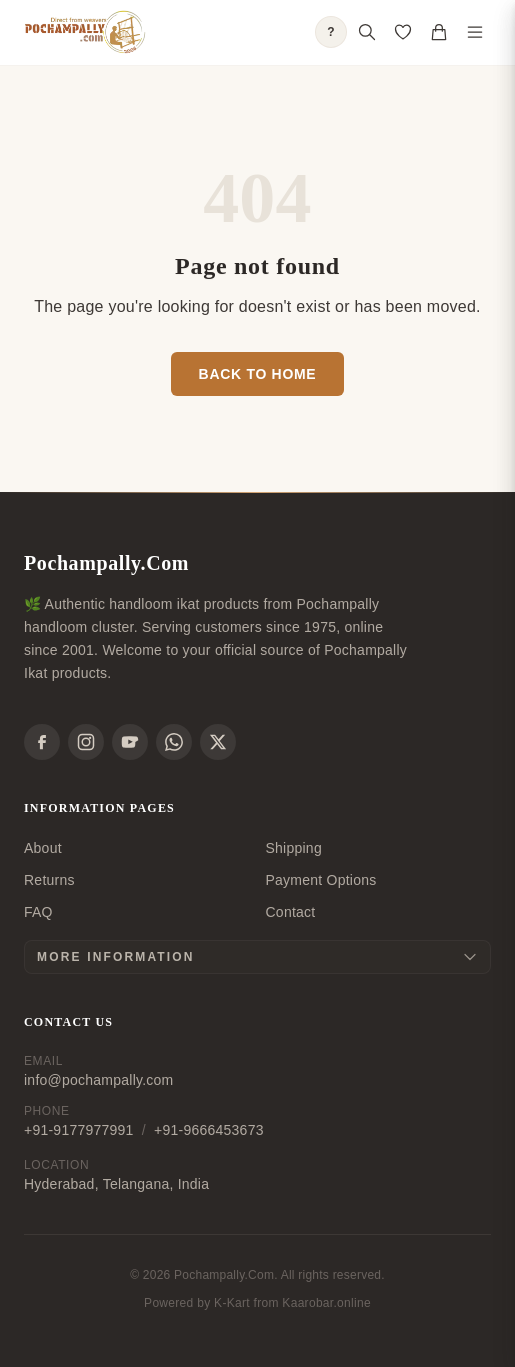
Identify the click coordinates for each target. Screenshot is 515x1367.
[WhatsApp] (174, 742)
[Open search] (367, 32)
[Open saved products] (403, 32)
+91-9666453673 (209, 1130)
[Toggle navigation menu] (475, 32)
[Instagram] (86, 742)
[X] (218, 742)
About (43, 848)
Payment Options (321, 880)
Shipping (294, 848)
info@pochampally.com (98, 1080)
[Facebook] (42, 742)
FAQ (38, 912)
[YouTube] (130, 742)
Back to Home (258, 374)
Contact (291, 912)
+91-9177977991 (79, 1130)
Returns (49, 880)
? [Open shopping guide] (331, 32)
